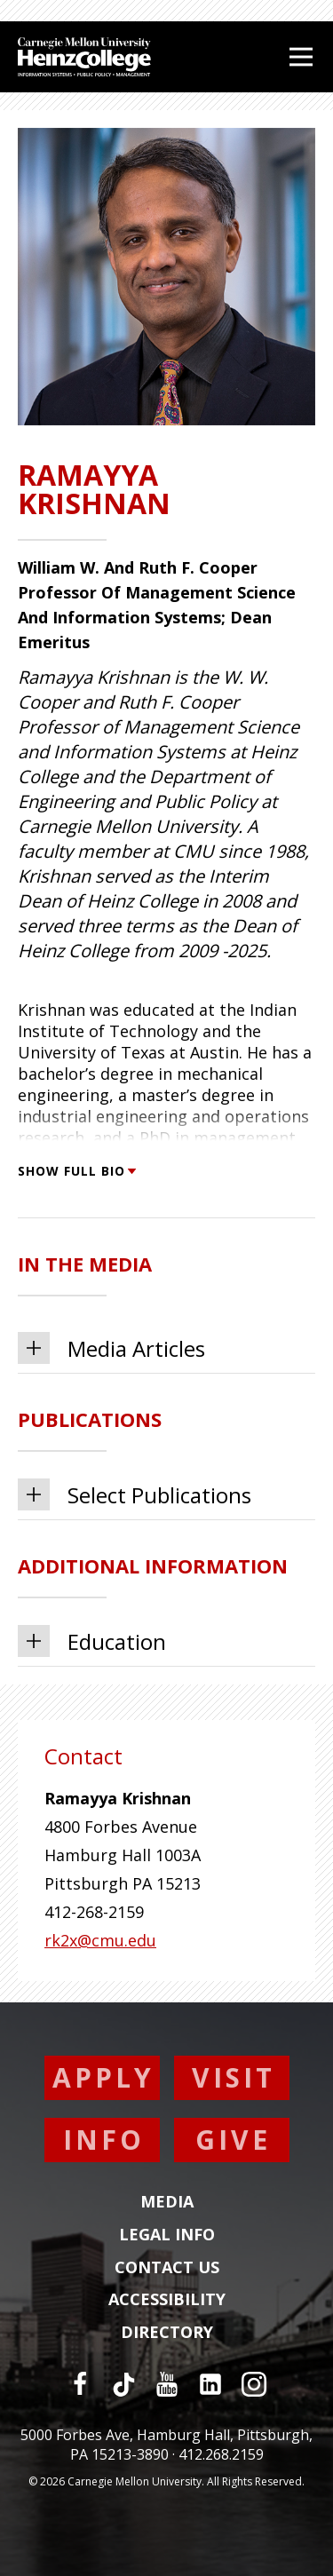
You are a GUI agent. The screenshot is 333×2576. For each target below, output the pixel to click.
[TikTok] (123, 2384)
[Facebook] (79, 2384)
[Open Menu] (301, 56)
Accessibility (167, 2300)
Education (92, 1641)
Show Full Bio (76, 1170)
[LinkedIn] (210, 2384)
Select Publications (134, 1494)
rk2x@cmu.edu (100, 1940)
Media (167, 2202)
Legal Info (167, 2235)
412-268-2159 (94, 1911)
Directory (167, 2332)
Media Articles (111, 1348)
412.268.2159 (221, 2454)
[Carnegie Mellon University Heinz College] (84, 59)
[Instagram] (254, 2384)
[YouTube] (167, 2384)
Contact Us (167, 2268)
